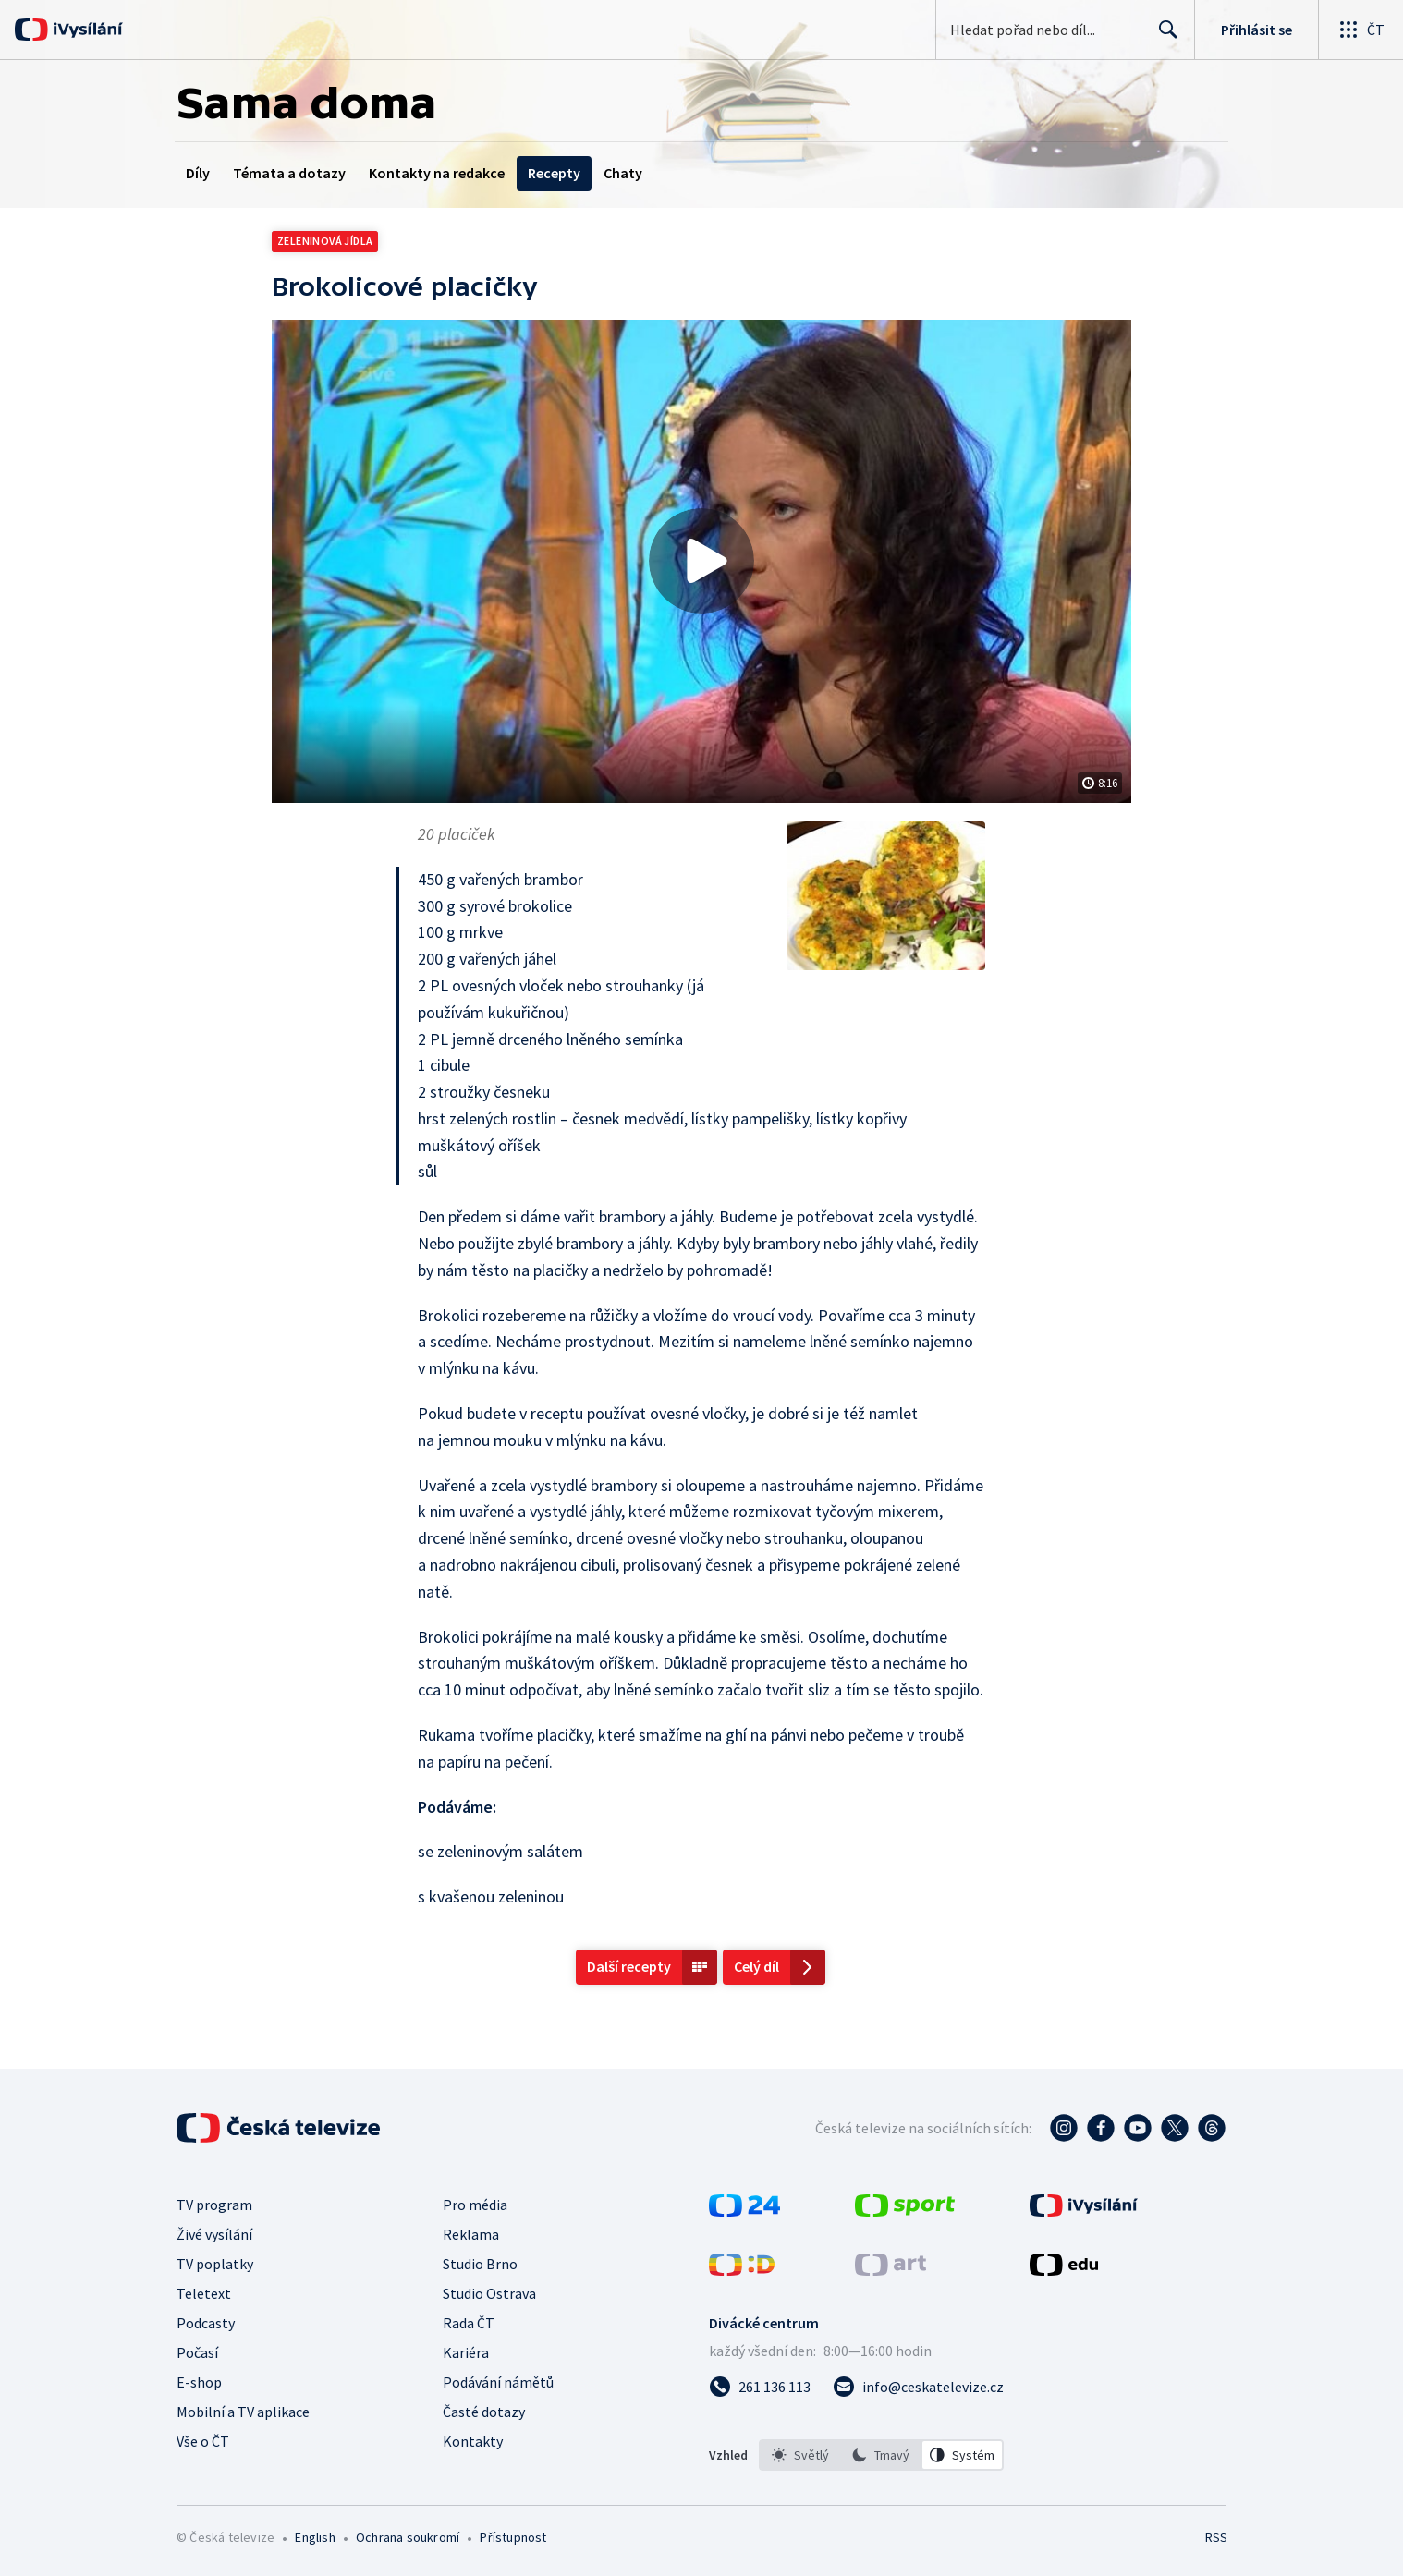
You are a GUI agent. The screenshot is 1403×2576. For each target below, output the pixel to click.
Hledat (1163, 36)
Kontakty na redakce (437, 173)
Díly (198, 173)
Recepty (554, 173)
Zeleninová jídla (324, 241)
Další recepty (629, 1966)
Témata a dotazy (289, 173)
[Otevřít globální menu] (1360, 29)
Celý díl (756, 1966)
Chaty (623, 173)
